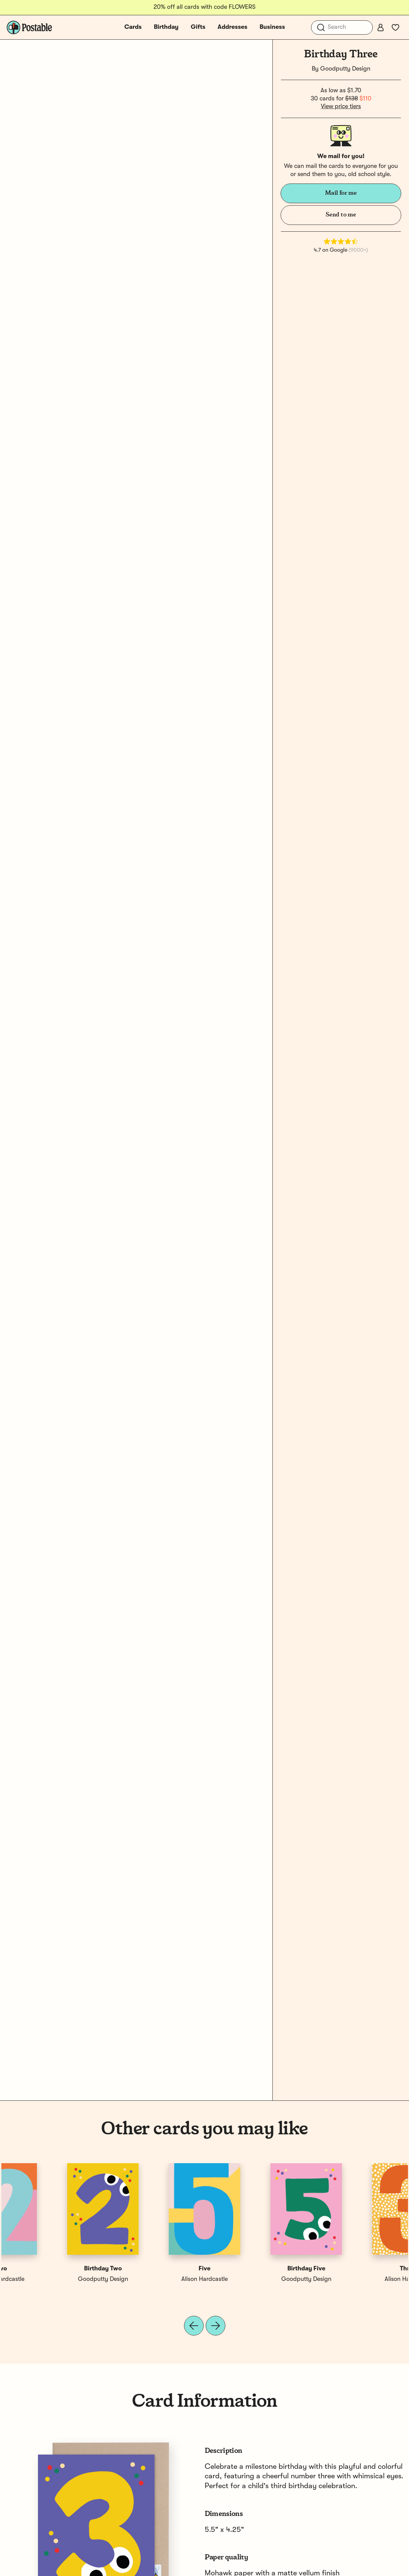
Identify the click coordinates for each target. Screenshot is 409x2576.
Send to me (341, 215)
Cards (133, 27)
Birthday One (255, 2269)
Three (52, 2269)
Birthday (166, 27)
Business (272, 27)
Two (357, 2269)
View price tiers (341, 106)
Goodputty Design (345, 69)
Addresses (232, 27)
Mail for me (340, 193)
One (154, 2269)
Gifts (198, 27)
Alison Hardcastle (52, 2279)
